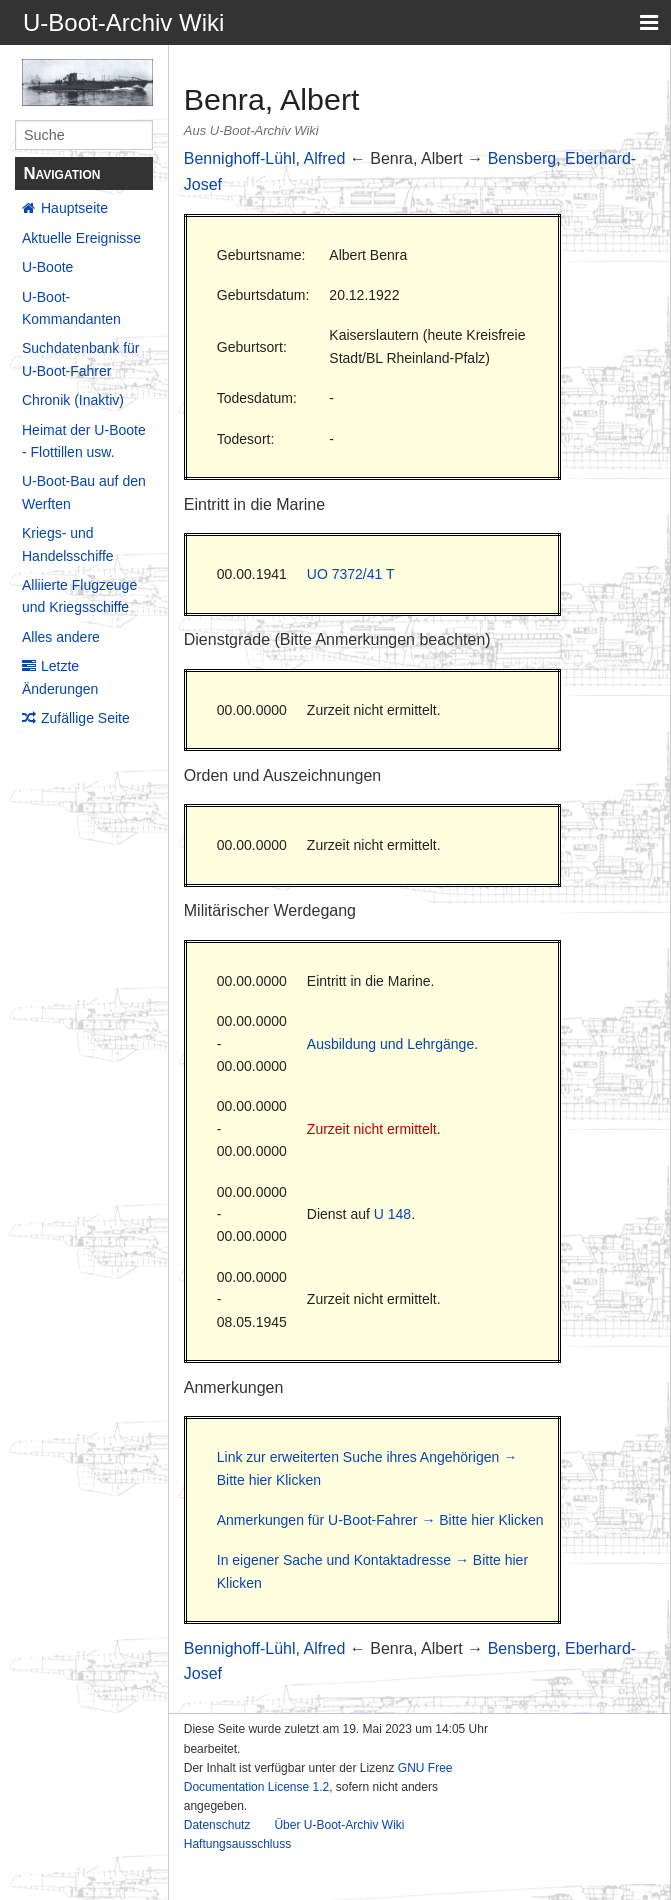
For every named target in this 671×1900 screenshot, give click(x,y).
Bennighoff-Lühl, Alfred (265, 158)
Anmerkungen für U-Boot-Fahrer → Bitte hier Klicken (380, 1520)
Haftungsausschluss (237, 1844)
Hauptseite (74, 208)
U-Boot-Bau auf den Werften (84, 492)
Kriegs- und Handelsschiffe (68, 544)
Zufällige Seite (85, 718)
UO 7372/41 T (351, 574)
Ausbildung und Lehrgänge (390, 1044)
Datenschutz (217, 1825)
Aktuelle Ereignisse (81, 238)
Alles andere (61, 637)
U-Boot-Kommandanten (71, 308)
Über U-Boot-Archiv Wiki (339, 1825)
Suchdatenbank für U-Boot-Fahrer (81, 359)
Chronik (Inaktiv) (73, 400)
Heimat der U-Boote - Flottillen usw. (84, 441)
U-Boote (47, 267)
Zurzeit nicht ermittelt (372, 1129)
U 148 (392, 1214)
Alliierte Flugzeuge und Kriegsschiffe (79, 596)
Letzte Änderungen (60, 677)
